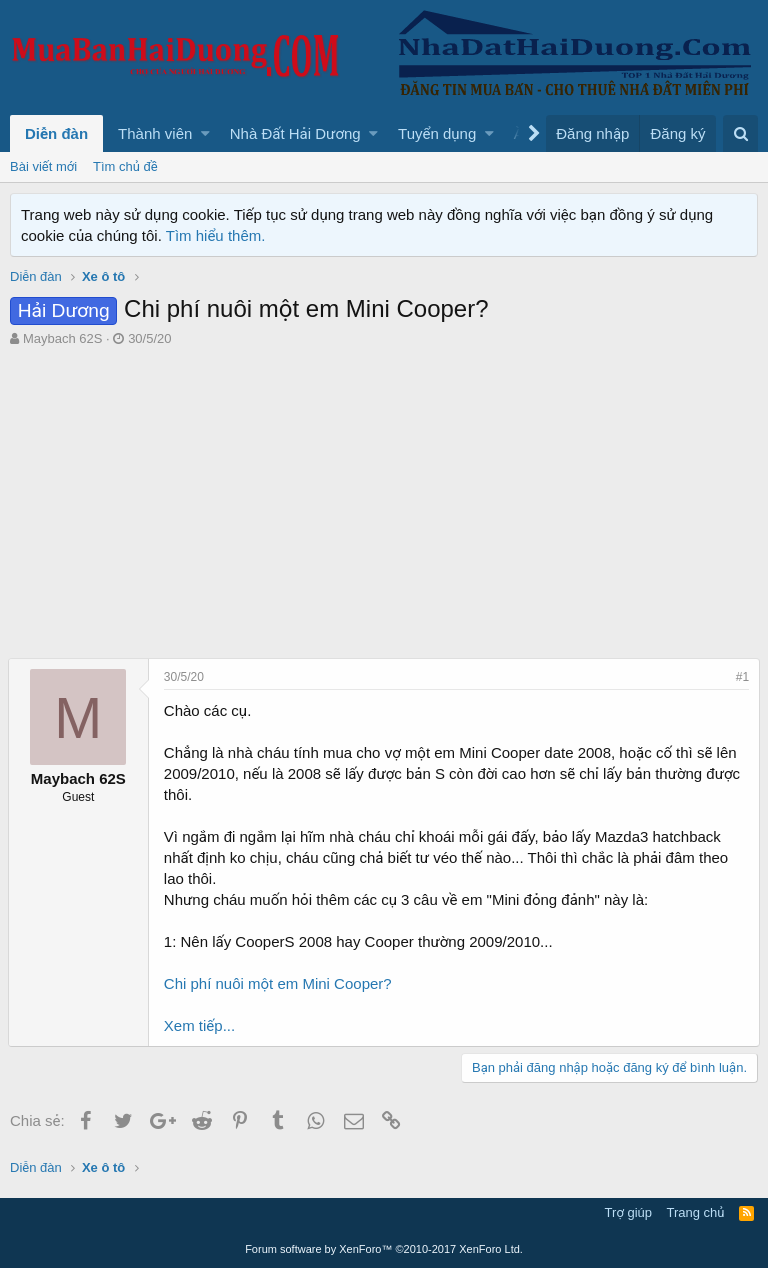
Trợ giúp (628, 1212)
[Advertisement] (384, 498)
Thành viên (155, 133)
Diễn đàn (56, 133)
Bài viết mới (43, 166)
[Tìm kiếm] (740, 133)
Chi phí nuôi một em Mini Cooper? (280, 983)
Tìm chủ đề (125, 166)
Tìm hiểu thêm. (216, 235)
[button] (205, 133)
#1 (740, 677)
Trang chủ (696, 1212)
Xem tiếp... (201, 1025)
